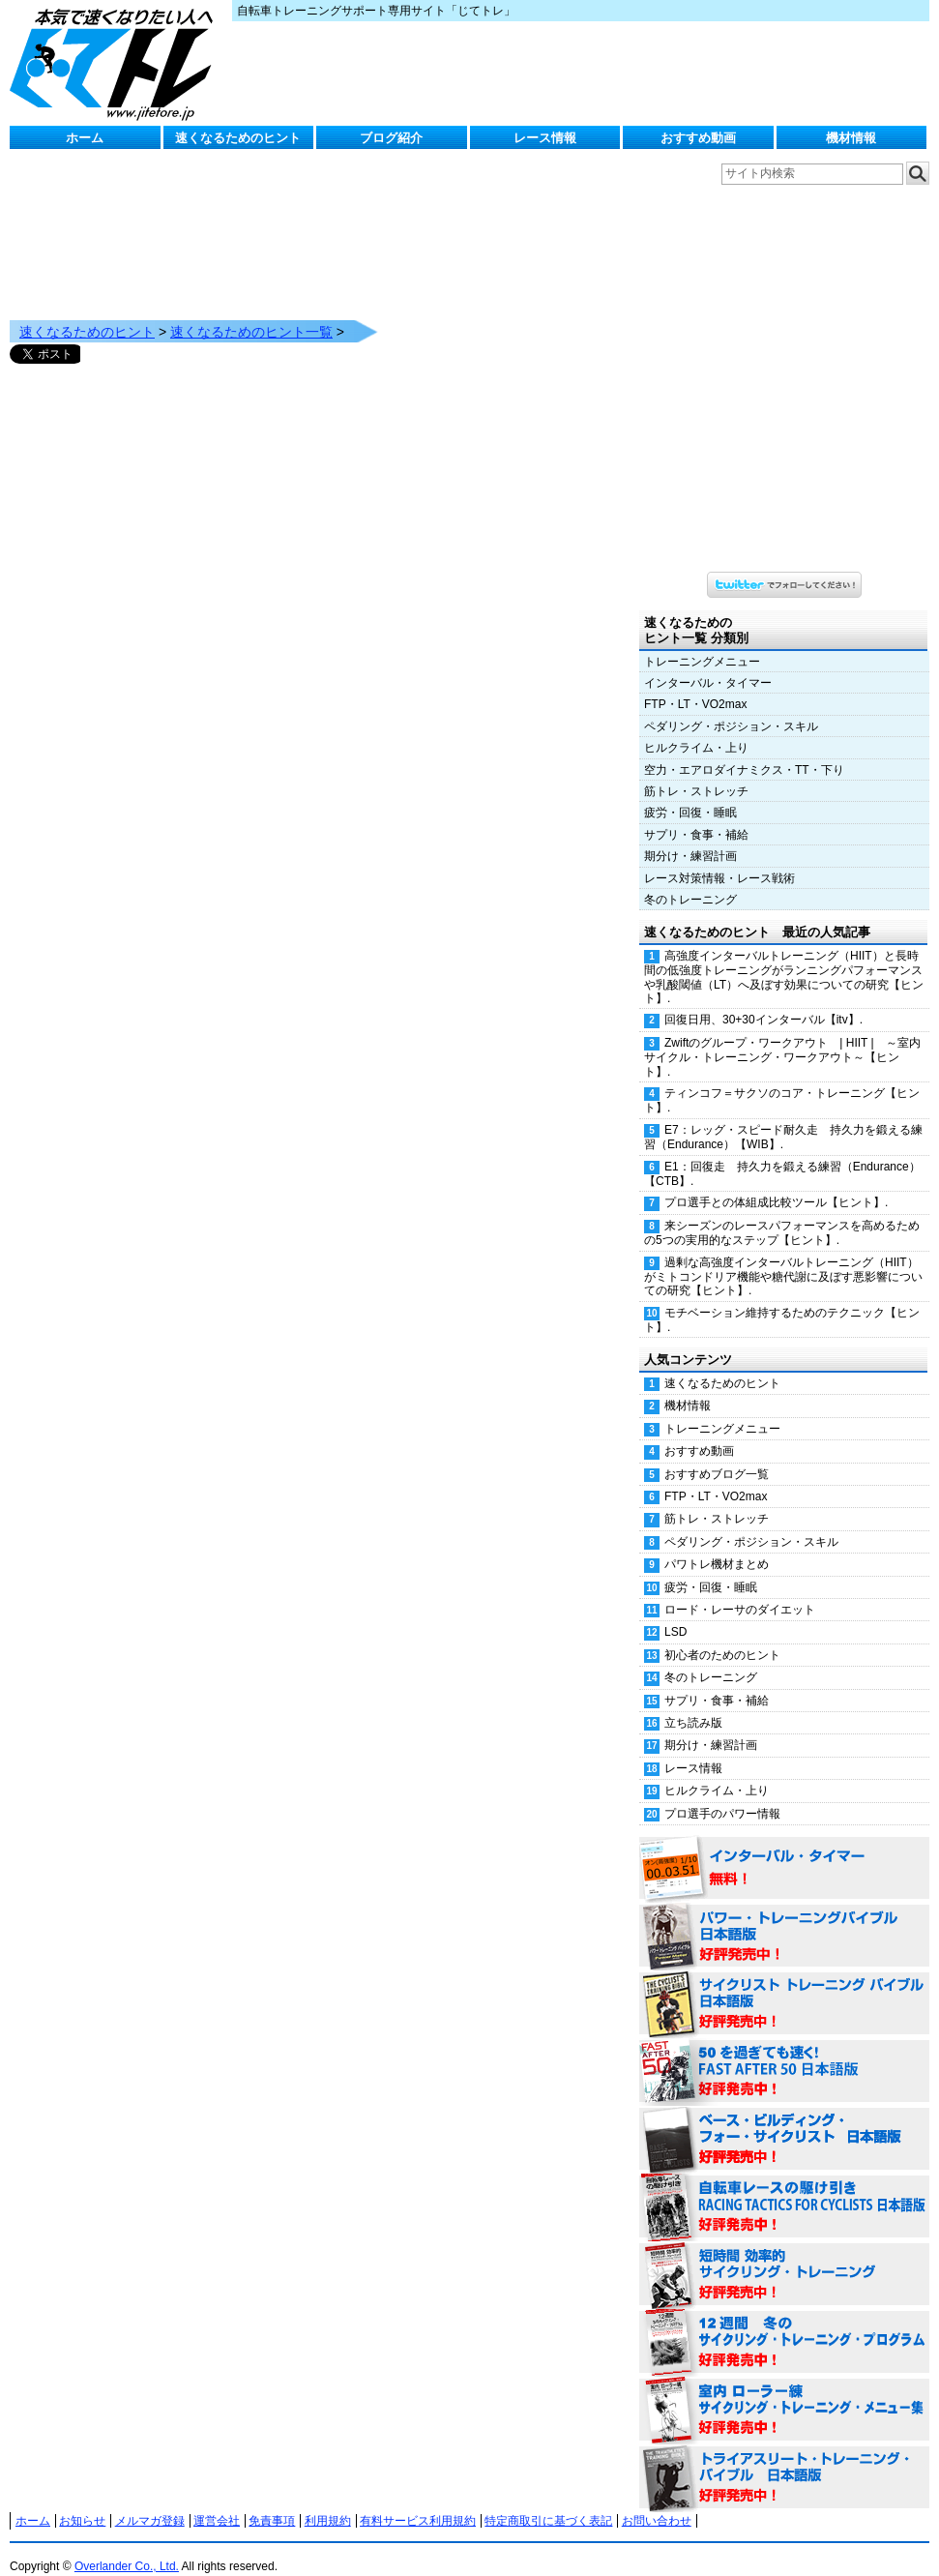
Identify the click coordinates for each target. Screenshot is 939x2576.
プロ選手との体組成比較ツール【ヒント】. (776, 1183)
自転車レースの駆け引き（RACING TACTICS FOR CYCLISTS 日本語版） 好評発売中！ (784, 2188)
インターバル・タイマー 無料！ (784, 1849)
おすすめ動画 (698, 138)
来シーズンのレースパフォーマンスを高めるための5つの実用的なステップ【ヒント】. (782, 1213)
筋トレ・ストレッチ (696, 772)
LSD (675, 1612)
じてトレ (116, 63)
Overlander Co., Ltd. (126, 2547)
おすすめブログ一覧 (716, 1455)
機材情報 (851, 138)
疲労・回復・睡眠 (690, 793)
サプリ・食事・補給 (696, 815)
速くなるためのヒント (238, 138)
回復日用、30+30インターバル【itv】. (763, 1000)
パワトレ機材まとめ (716, 1545)
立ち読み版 (693, 1703)
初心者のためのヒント (722, 1636)
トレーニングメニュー (702, 642)
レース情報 (545, 138)
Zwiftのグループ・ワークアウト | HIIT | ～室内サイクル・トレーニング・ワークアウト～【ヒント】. (782, 1038)
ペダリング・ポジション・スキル (731, 707)
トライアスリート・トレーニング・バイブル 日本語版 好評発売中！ (784, 2459)
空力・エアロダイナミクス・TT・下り (744, 750)
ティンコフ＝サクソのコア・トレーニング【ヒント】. (782, 1081)
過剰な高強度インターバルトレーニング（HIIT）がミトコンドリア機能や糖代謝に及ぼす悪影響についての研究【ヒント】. (783, 1257)
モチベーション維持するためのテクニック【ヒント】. (782, 1301)
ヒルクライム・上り (696, 728)
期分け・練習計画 (690, 837)
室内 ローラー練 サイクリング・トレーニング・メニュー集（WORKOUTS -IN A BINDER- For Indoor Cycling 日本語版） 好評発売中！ (784, 2391)
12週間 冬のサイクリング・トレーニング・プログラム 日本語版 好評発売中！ (784, 2323)
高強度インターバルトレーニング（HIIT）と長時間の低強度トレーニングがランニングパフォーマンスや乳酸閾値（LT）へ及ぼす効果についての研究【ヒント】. (784, 958)
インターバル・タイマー (708, 663)
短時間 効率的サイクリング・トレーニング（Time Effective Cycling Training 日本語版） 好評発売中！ (784, 2256)
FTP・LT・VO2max (695, 685)
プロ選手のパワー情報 (722, 1794)
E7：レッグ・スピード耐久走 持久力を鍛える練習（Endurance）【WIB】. (783, 1118)
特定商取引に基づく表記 (548, 2501)
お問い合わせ (656, 2501)
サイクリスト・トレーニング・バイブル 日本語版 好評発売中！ (784, 1985)
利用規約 (328, 2501)
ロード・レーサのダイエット (739, 1590)
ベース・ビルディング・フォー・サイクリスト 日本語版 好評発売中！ (784, 2120)
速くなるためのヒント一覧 (251, 312)
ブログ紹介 (391, 138)
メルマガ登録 (150, 2501)
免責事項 (272, 2501)
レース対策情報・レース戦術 (719, 859)
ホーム (84, 138)
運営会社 (216, 2501)
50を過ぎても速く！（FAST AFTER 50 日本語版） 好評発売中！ (784, 2053)
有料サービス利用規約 (418, 2501)
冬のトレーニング (690, 880)
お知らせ (82, 2501)
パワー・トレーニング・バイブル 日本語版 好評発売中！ (784, 1917)
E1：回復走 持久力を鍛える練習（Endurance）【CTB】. (782, 1154)
